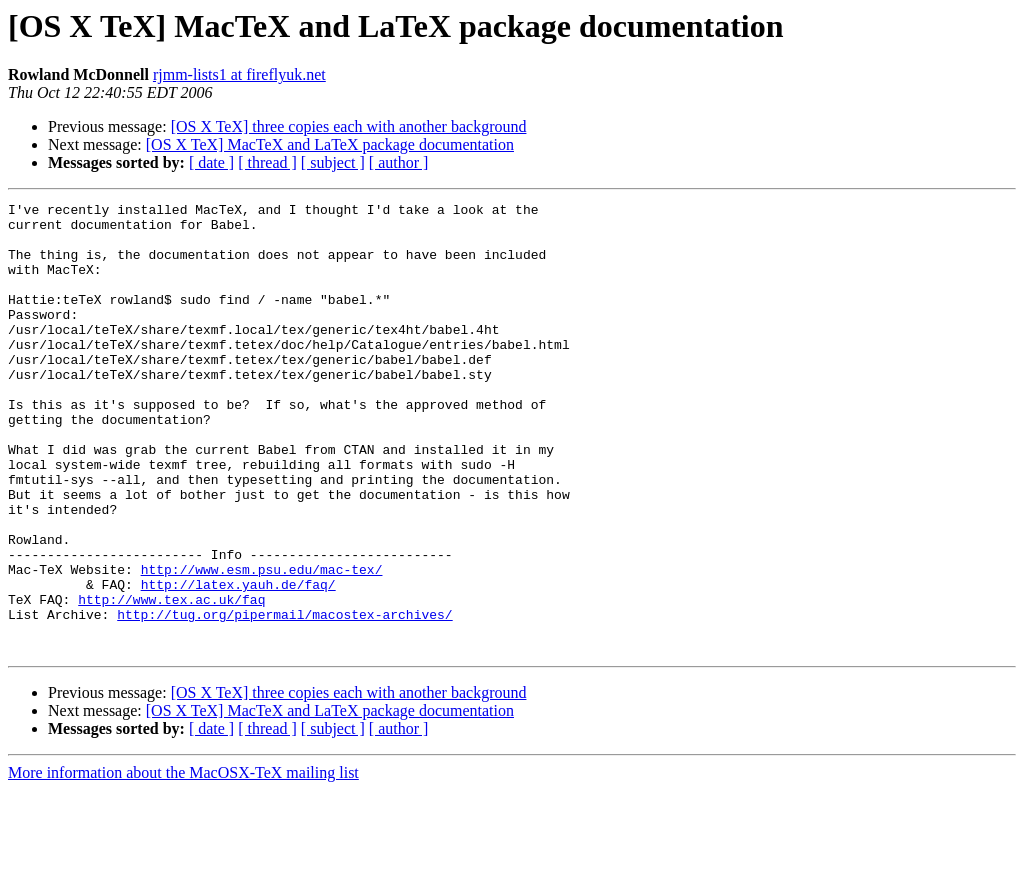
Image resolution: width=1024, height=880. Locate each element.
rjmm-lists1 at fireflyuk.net (239, 74)
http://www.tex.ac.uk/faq (171, 680)
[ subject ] (333, 162)
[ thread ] (267, 162)
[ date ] (211, 162)
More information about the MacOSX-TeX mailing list (183, 862)
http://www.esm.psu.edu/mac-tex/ (262, 644)
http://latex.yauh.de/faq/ (238, 662)
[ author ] (399, 162)
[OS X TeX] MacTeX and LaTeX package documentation (330, 144)
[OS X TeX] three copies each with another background (349, 126)
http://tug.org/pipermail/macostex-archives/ (284, 698)
